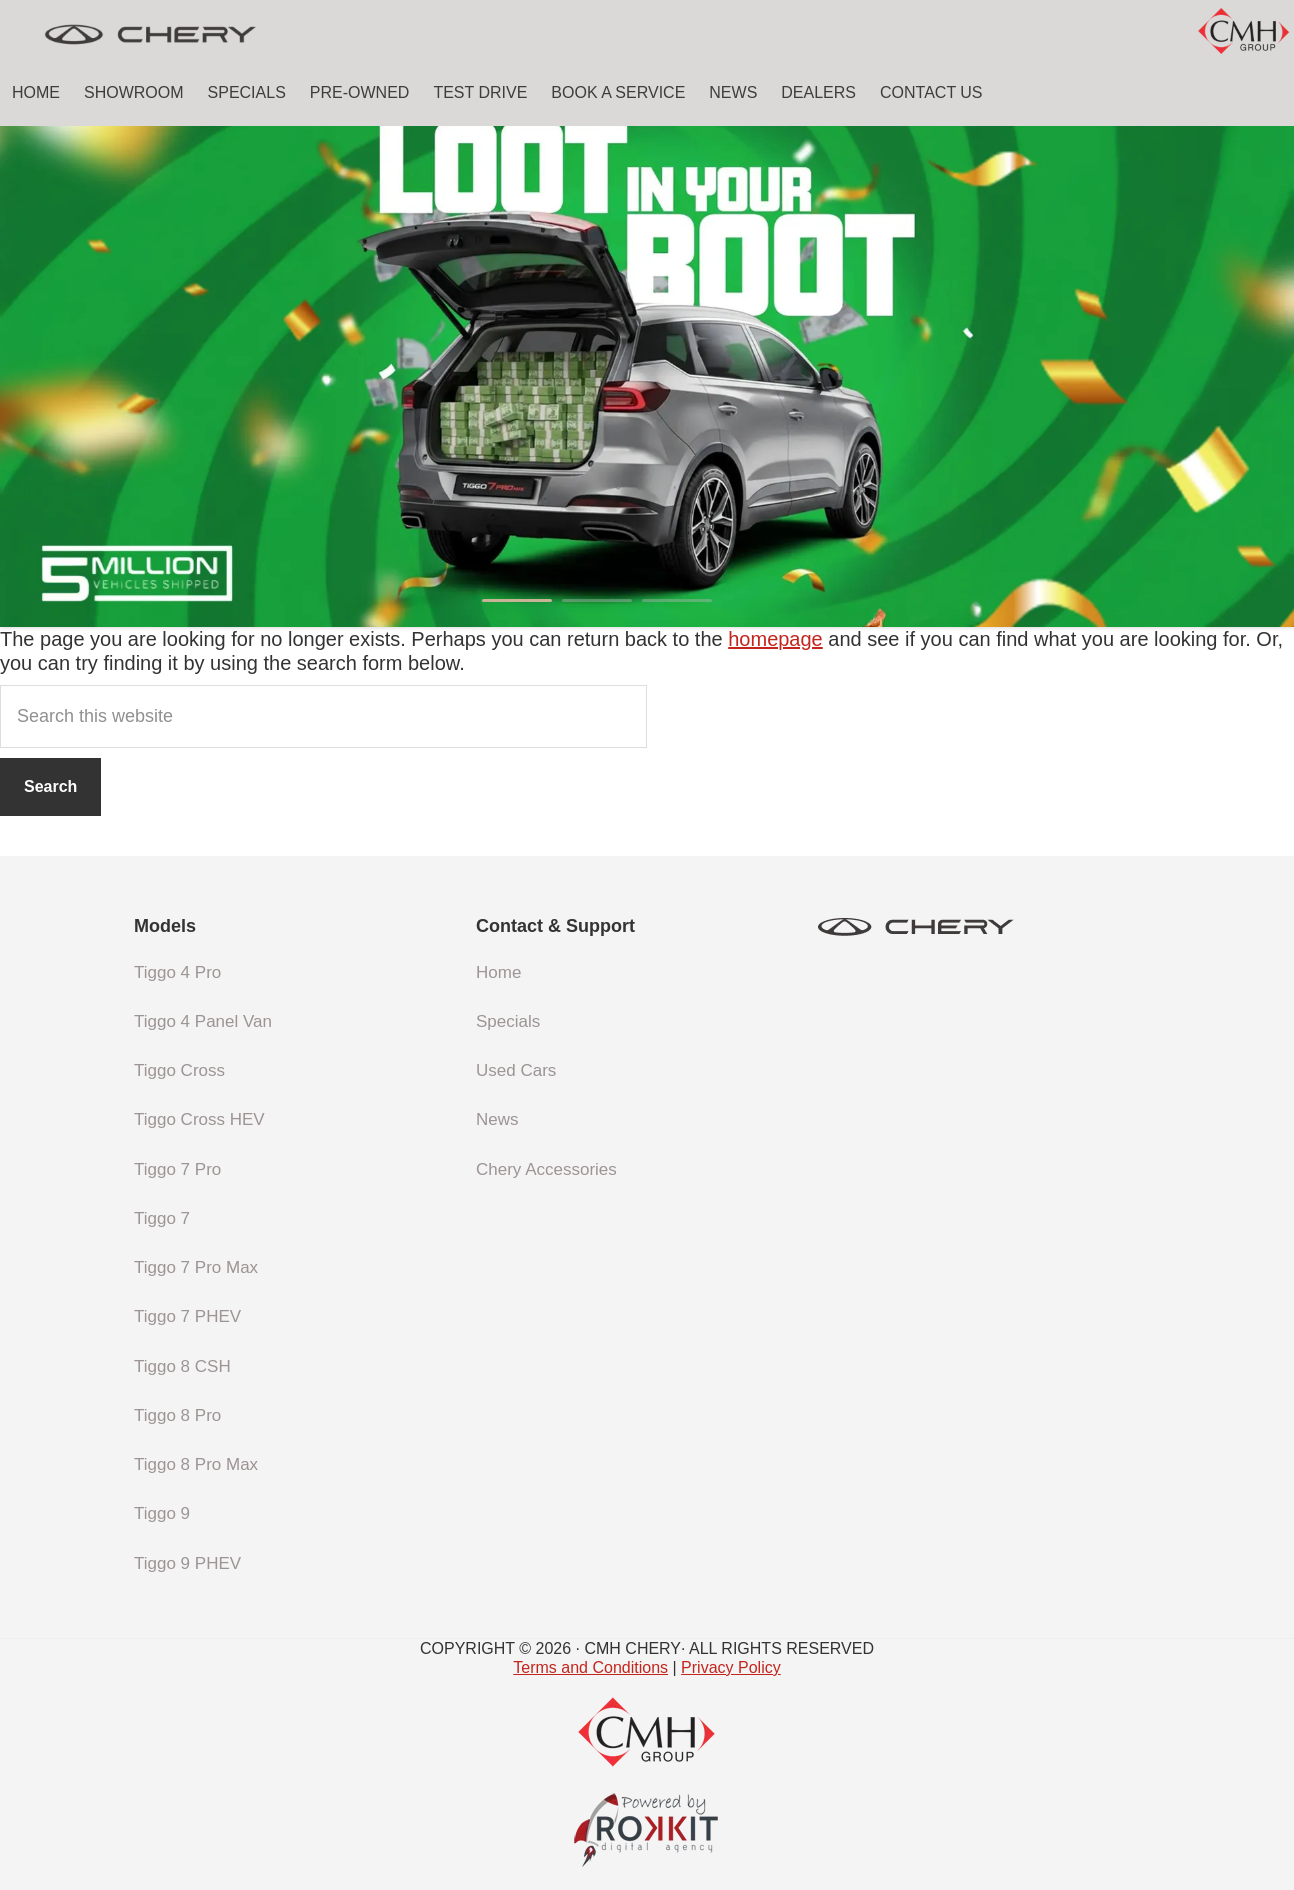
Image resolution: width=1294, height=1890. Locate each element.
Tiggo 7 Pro (177, 1169)
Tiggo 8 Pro (177, 1415)
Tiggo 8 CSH (182, 1366)
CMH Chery (150, 35)
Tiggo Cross (179, 1070)
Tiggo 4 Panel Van (203, 1021)
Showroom (134, 92)
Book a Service (618, 92)
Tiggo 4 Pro (177, 972)
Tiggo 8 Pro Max (196, 1464)
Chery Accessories (546, 1169)
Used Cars (516, 1070)
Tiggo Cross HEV (199, 1119)
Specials (247, 92)
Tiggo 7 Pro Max (196, 1267)
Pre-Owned (360, 92)
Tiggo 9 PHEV (187, 1563)
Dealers (818, 92)
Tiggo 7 (162, 1218)
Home (36, 92)
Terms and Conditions (590, 1667)
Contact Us (931, 92)
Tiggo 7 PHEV (187, 1316)
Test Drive (480, 92)
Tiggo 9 (162, 1513)
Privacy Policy (731, 1667)
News (733, 92)
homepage (775, 639)
